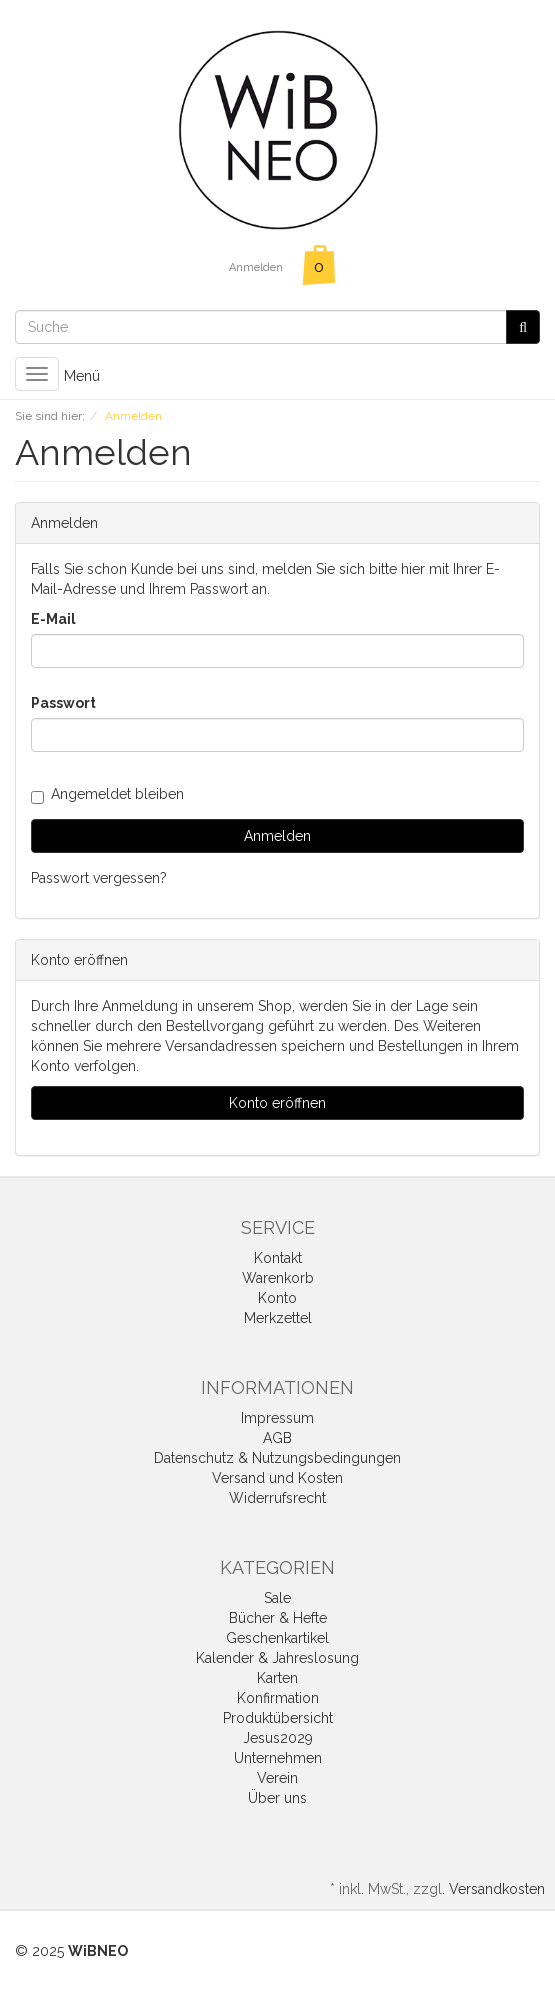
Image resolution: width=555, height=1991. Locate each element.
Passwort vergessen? (99, 878)
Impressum (277, 1418)
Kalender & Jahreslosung (277, 1658)
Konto (277, 1298)
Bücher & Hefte (278, 1618)
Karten (277, 1678)
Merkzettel (278, 1318)
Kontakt (278, 1258)
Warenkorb (278, 1278)
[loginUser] (277, 651)
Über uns (277, 1798)
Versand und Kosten (277, 1478)
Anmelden (256, 267)
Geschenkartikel (277, 1638)
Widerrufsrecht (277, 1498)
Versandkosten (497, 1889)
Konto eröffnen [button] (277, 1103)
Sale (277, 1598)
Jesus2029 (278, 1738)
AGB (277, 1438)
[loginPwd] (277, 735)
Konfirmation (278, 1698)
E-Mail (53, 619)
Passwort (63, 703)
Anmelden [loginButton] (277, 836)
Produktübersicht (278, 1718)
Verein (277, 1778)
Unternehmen (278, 1758)
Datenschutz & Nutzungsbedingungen (277, 1458)
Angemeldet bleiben (107, 794)
